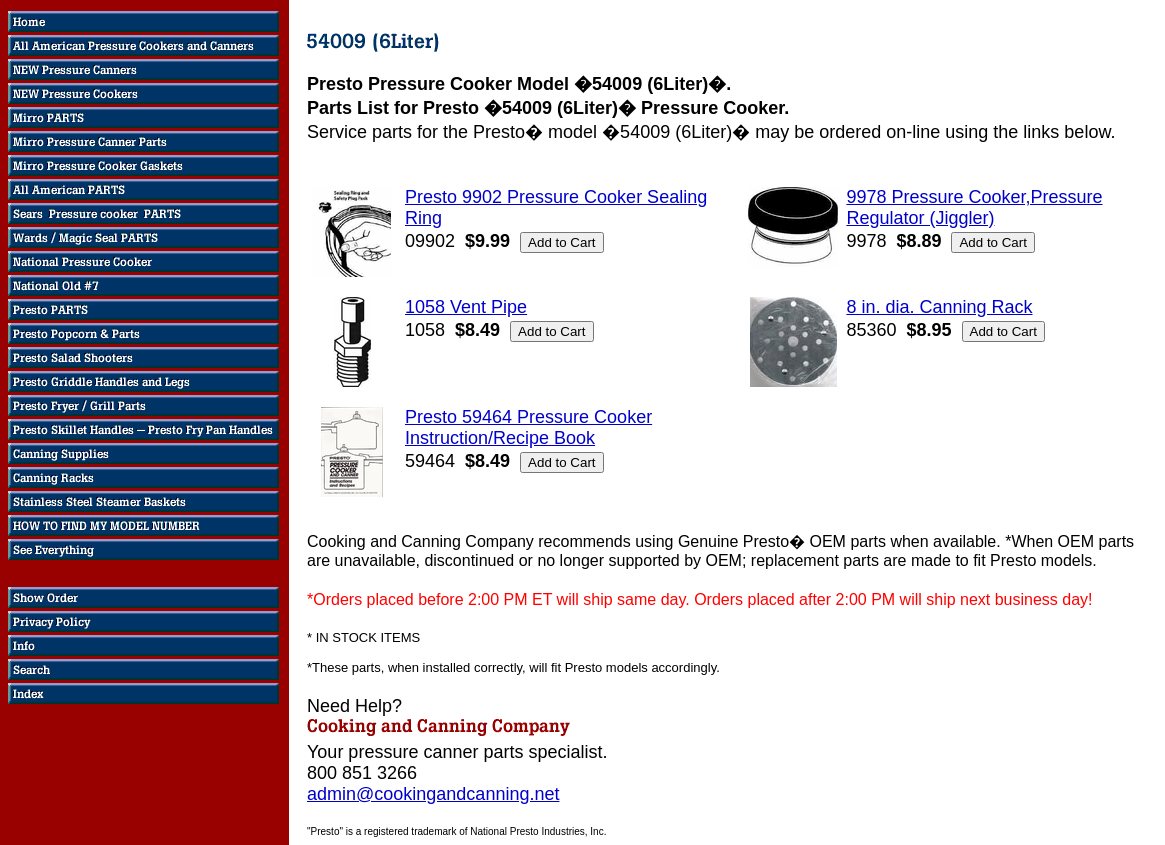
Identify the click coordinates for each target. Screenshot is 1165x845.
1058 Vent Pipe (466, 307)
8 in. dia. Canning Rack (939, 307)
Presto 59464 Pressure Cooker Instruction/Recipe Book (528, 427)
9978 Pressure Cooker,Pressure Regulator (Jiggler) (974, 207)
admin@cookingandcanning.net (433, 794)
